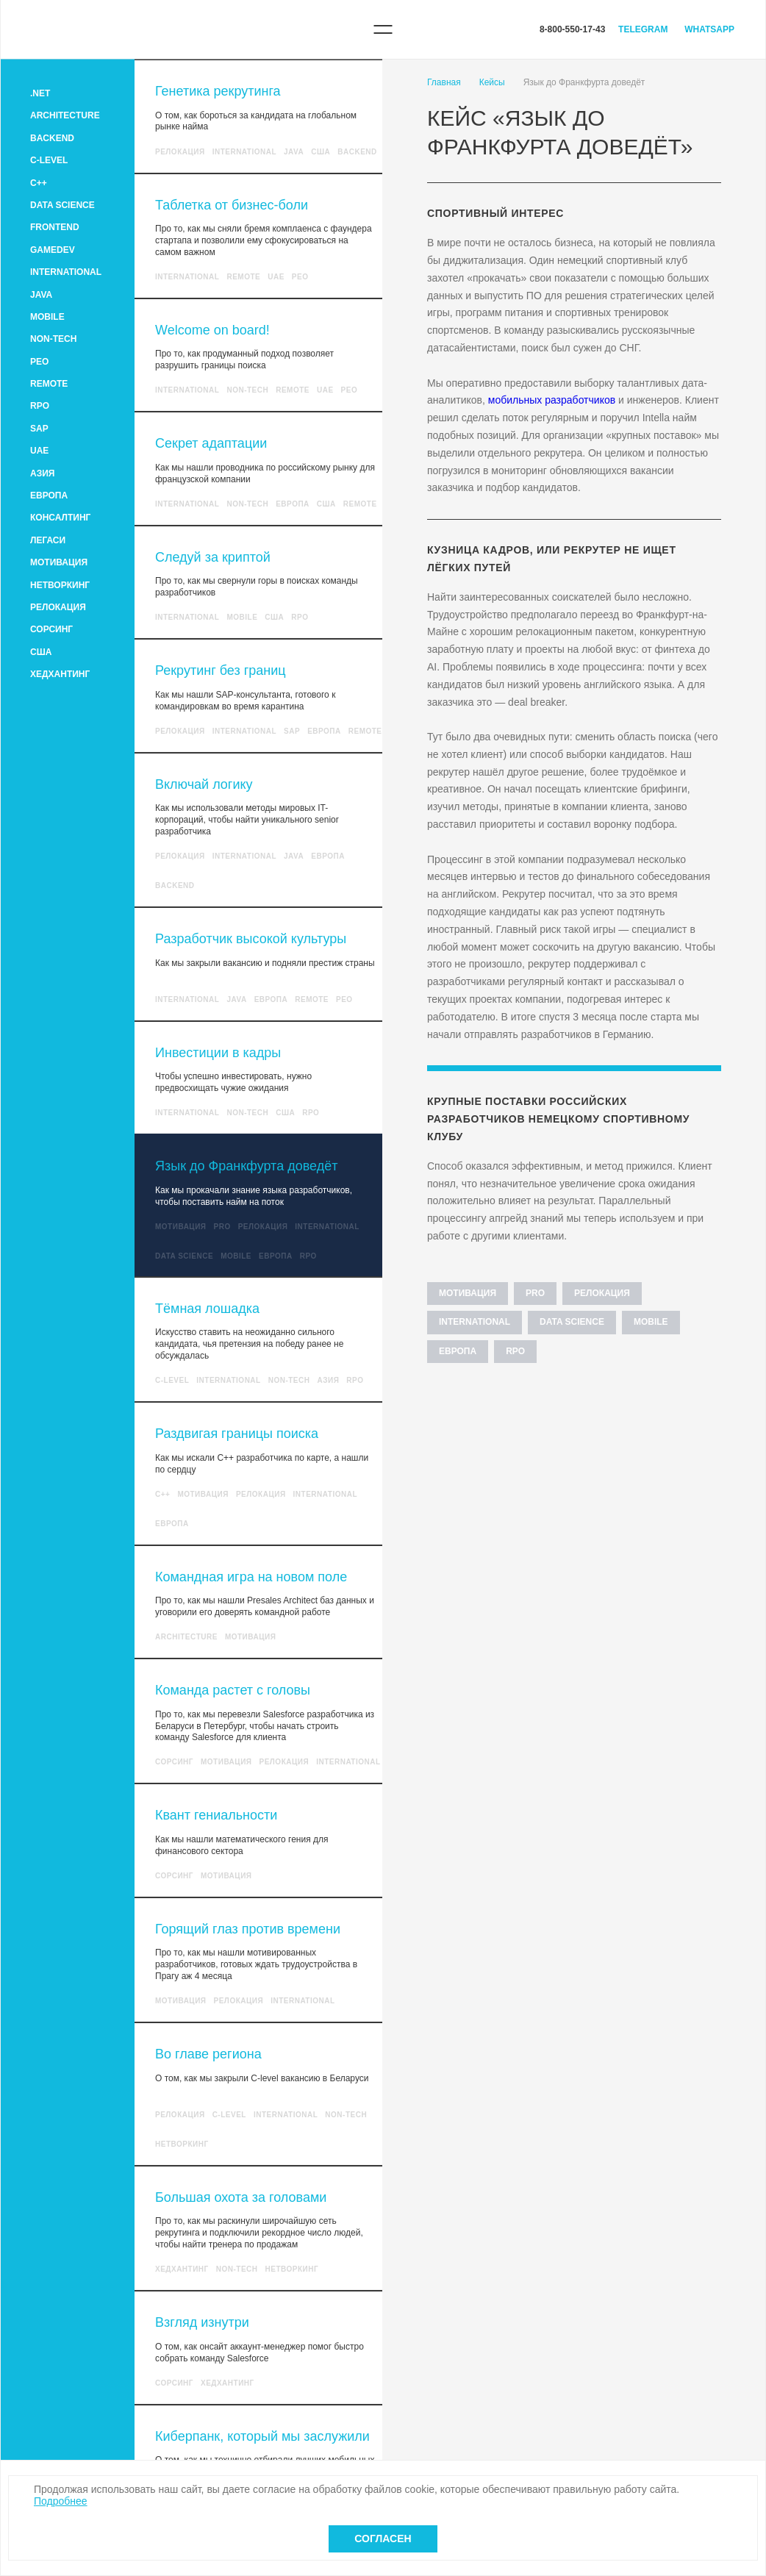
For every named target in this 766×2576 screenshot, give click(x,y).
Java (41, 295)
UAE (39, 451)
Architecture (65, 115)
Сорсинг (51, 629)
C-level (49, 160)
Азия (42, 473)
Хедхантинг (60, 674)
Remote (49, 384)
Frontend (54, 227)
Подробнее (60, 2501)
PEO (39, 362)
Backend (52, 138)
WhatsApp (709, 29)
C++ (38, 183)
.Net (40, 93)
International (65, 272)
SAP (39, 428)
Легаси (47, 540)
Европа (49, 495)
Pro (222, 1227)
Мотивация (58, 562)
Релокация (58, 607)
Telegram (642, 29)
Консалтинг (60, 517)
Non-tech (53, 339)
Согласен (382, 2538)
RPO (39, 406)
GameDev (52, 250)
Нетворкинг (60, 585)
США (40, 652)
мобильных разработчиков (551, 400)
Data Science (62, 205)
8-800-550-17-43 (572, 29)
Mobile (47, 317)
